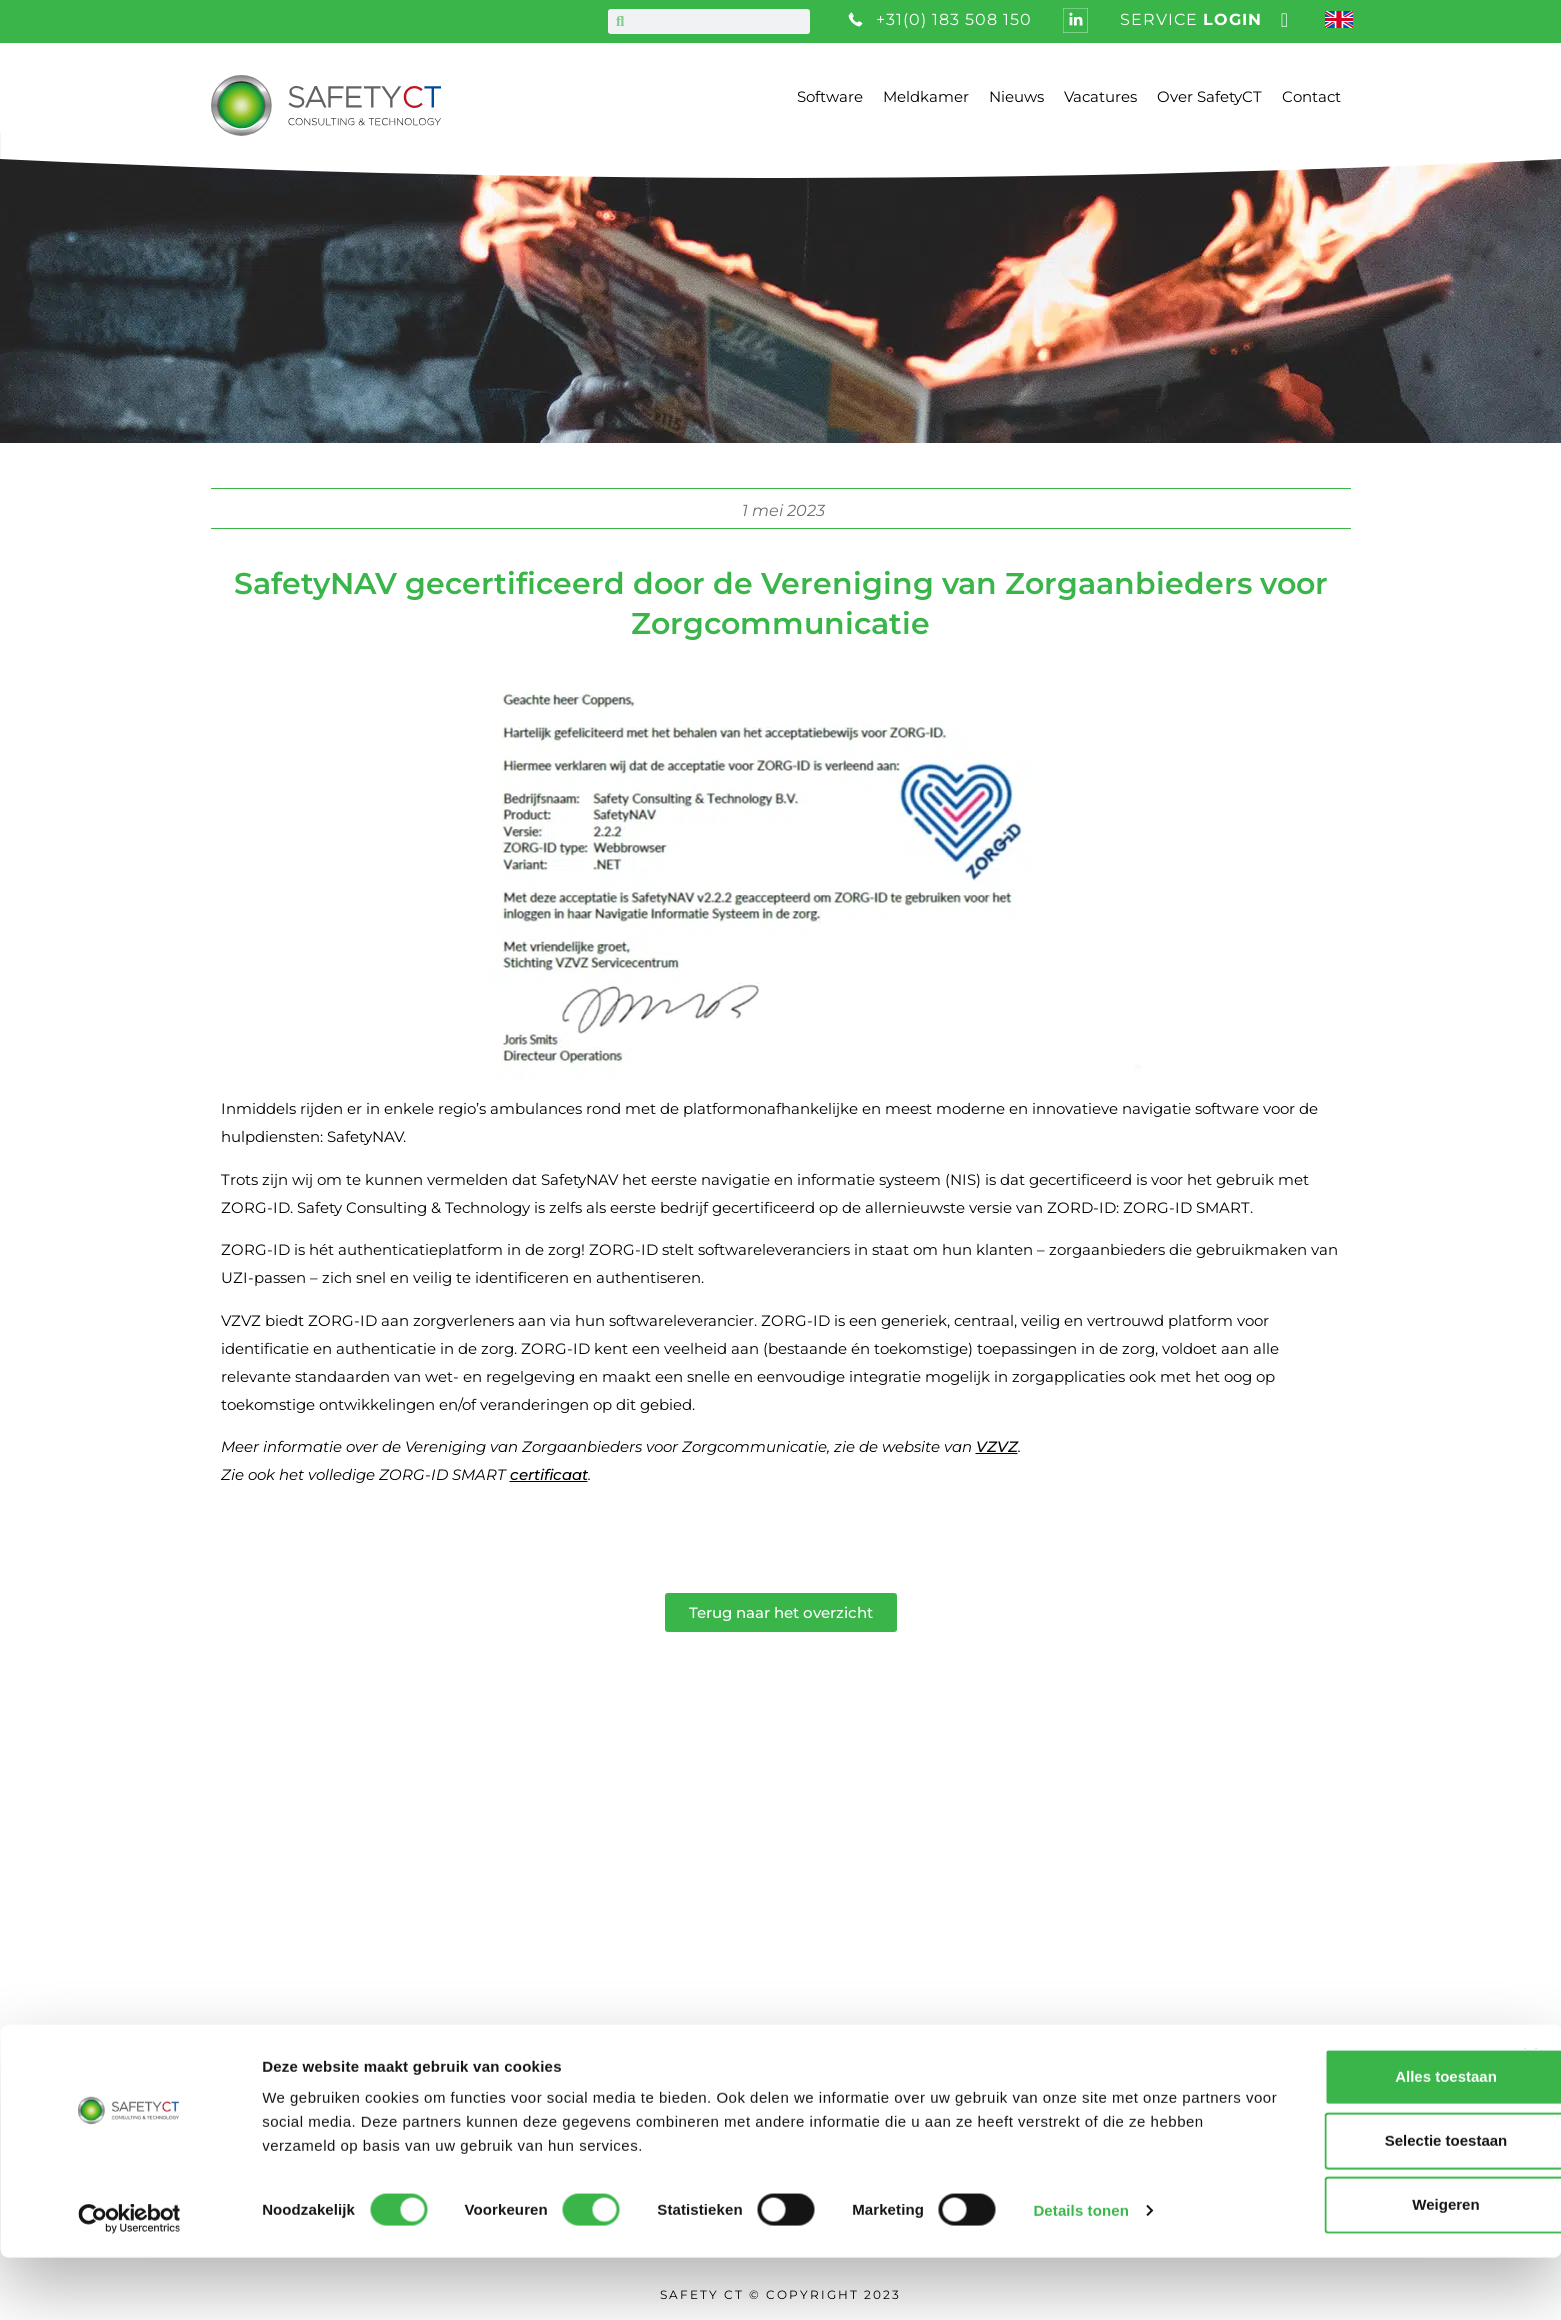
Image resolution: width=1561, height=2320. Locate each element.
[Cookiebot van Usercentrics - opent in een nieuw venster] (129, 2281)
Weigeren (1342, 2267)
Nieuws (1016, 96)
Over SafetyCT (1209, 96)
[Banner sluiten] (1530, 2119)
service (1191, 19)
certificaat (549, 1474)
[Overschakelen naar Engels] (1341, 21)
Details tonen (1080, 2272)
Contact (1311, 96)
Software (830, 96)
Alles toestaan (1343, 2139)
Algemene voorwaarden (760, 1967)
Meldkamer (926, 96)
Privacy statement (730, 1998)
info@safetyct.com (279, 1996)
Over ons (690, 1874)
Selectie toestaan (1343, 2203)
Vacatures (1100, 96)
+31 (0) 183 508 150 (277, 1966)
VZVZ (997, 1446)
